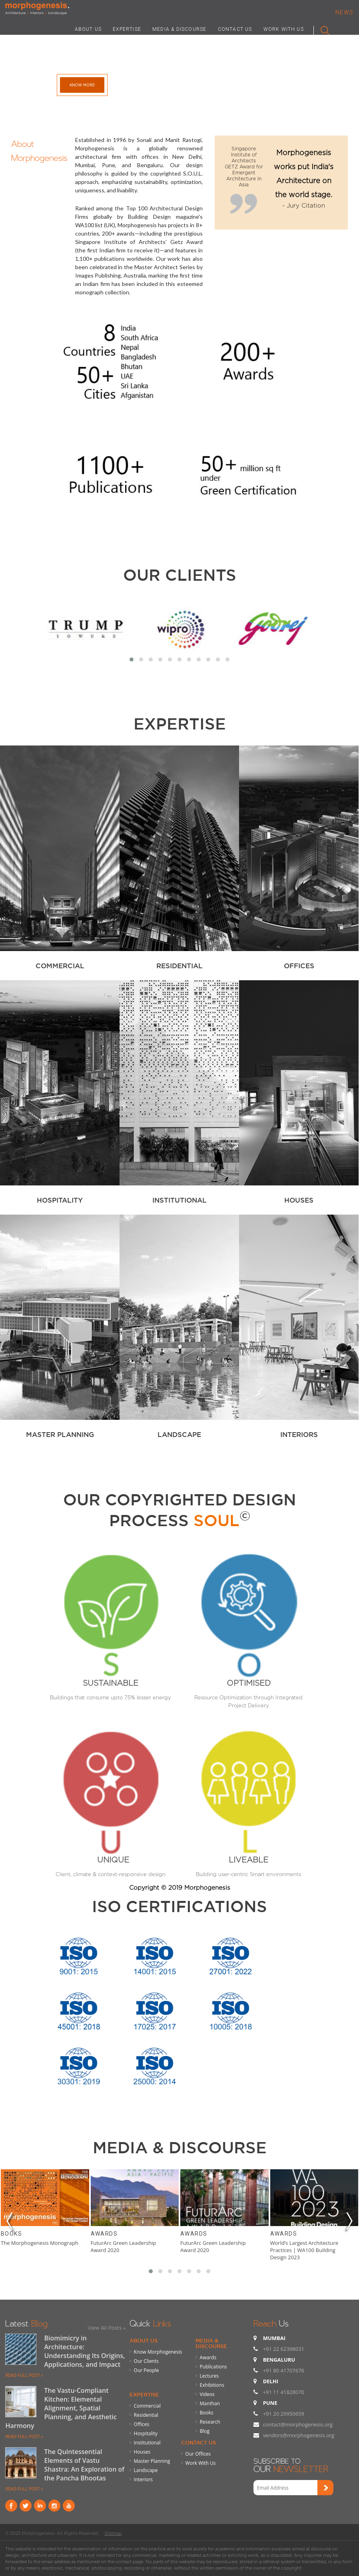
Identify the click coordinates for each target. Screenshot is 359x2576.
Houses (142, 2451)
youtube (69, 2506)
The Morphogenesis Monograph (39, 2242)
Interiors (143, 2479)
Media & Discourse (211, 2343)
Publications (213, 2366)
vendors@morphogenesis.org (299, 2435)
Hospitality (146, 2433)
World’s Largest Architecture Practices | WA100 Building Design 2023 (304, 2250)
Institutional (147, 2442)
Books (11, 2233)
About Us (144, 2340)
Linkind (40, 2506)
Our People (146, 2370)
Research (210, 2421)
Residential (146, 2415)
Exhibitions (212, 2385)
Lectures (209, 2375)
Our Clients (179, 575)
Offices (142, 2424)
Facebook (11, 2506)
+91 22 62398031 (283, 2348)
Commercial (147, 2405)
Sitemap (113, 2533)
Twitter (26, 2506)
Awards (104, 2233)
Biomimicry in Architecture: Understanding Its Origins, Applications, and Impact (84, 2351)
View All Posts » (107, 2327)
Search (321, 29)
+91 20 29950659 (283, 2413)
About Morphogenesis (39, 150)
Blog (205, 2431)
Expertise (144, 2394)
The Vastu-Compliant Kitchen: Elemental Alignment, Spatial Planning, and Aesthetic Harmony (61, 2408)
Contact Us (198, 2442)
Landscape (146, 2470)
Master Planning (152, 2461)
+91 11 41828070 (283, 2392)
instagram (54, 2506)
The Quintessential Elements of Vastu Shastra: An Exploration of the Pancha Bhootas (84, 2464)
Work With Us (200, 2463)
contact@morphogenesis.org (298, 2424)
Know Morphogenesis (158, 2351)
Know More (82, 85)
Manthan (210, 2403)
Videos (207, 2394)
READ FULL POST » (24, 2375)
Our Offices (198, 2453)
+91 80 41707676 (283, 2370)
